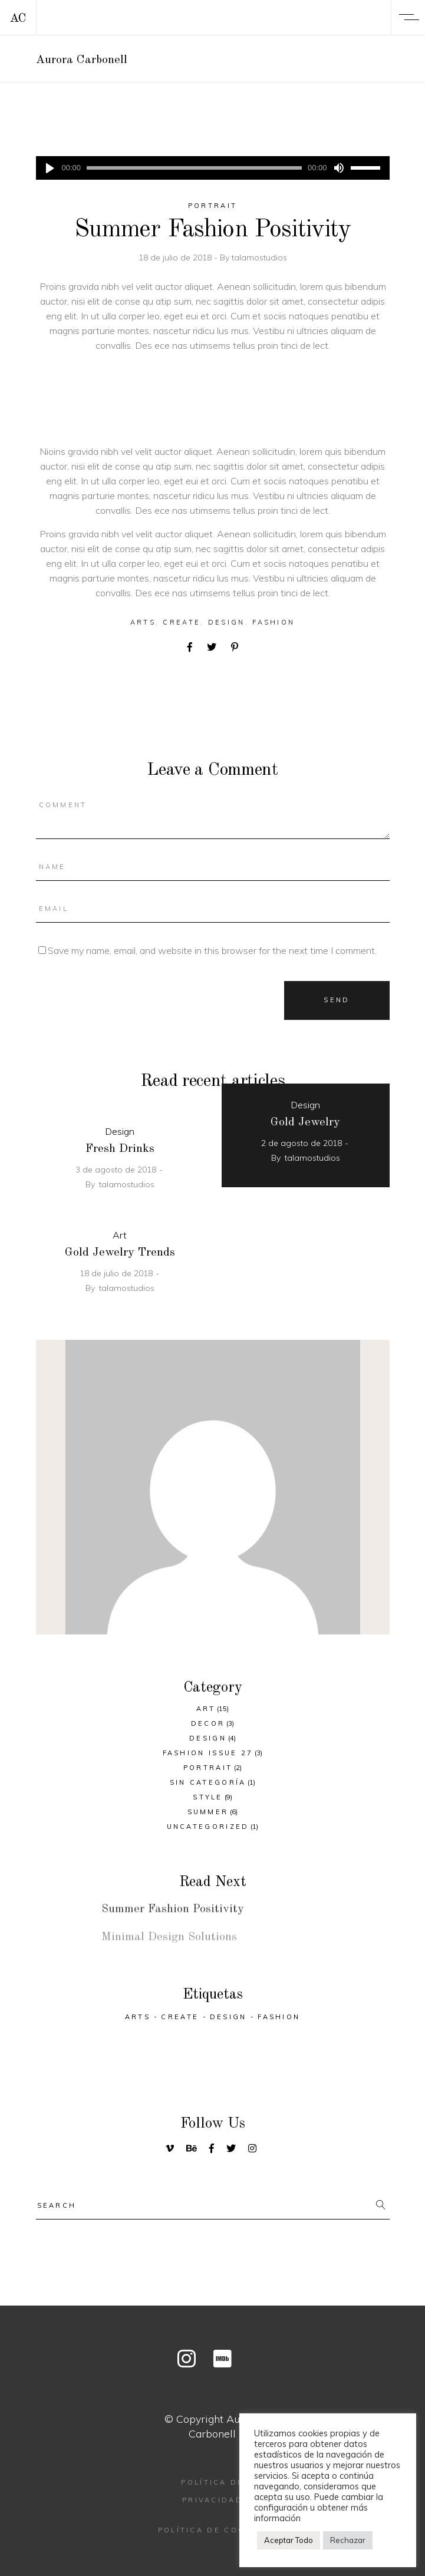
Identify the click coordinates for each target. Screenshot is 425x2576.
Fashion (273, 622)
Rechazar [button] (347, 2540)
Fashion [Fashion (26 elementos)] (279, 2017)
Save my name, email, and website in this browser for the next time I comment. (212, 950)
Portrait (212, 206)
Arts (143, 622)
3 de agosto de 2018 (115, 1169)
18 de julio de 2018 (176, 257)
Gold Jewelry (305, 1122)
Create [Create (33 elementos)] (180, 2017)
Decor (208, 1723)
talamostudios (259, 257)
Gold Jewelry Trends (120, 1253)
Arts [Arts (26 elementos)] (137, 2017)
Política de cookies (213, 2530)
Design (226, 622)
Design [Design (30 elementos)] (228, 2017)
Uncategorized (208, 1826)
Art (120, 1235)
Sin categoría (208, 1782)
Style (208, 1797)
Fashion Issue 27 (208, 1753)
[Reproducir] (50, 168)
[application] (213, 168)
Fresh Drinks (119, 1149)
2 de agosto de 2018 (301, 1143)
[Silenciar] (339, 168)
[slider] (194, 168)
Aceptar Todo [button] (288, 2540)
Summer (208, 1812)
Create (181, 622)
